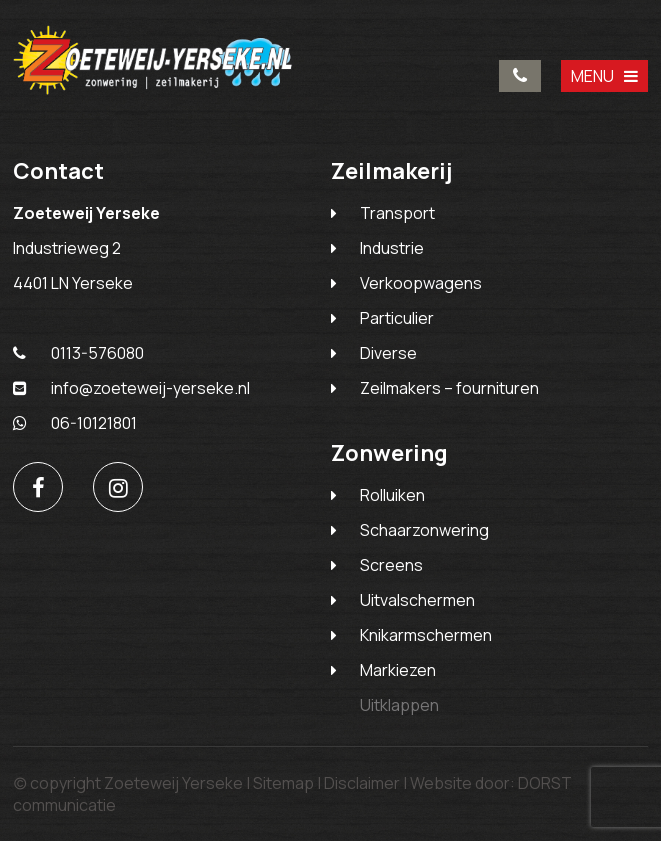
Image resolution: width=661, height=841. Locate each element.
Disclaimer (362, 783)
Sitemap (283, 783)
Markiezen (398, 670)
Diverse (388, 353)
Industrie (392, 248)
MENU (604, 76)
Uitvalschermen (417, 600)
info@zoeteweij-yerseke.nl (131, 388)
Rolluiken (392, 495)
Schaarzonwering (424, 530)
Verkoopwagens (421, 283)
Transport (397, 213)
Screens (391, 565)
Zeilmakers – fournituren (449, 388)
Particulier (397, 318)
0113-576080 (520, 76)
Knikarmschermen (426, 635)
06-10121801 (75, 423)
